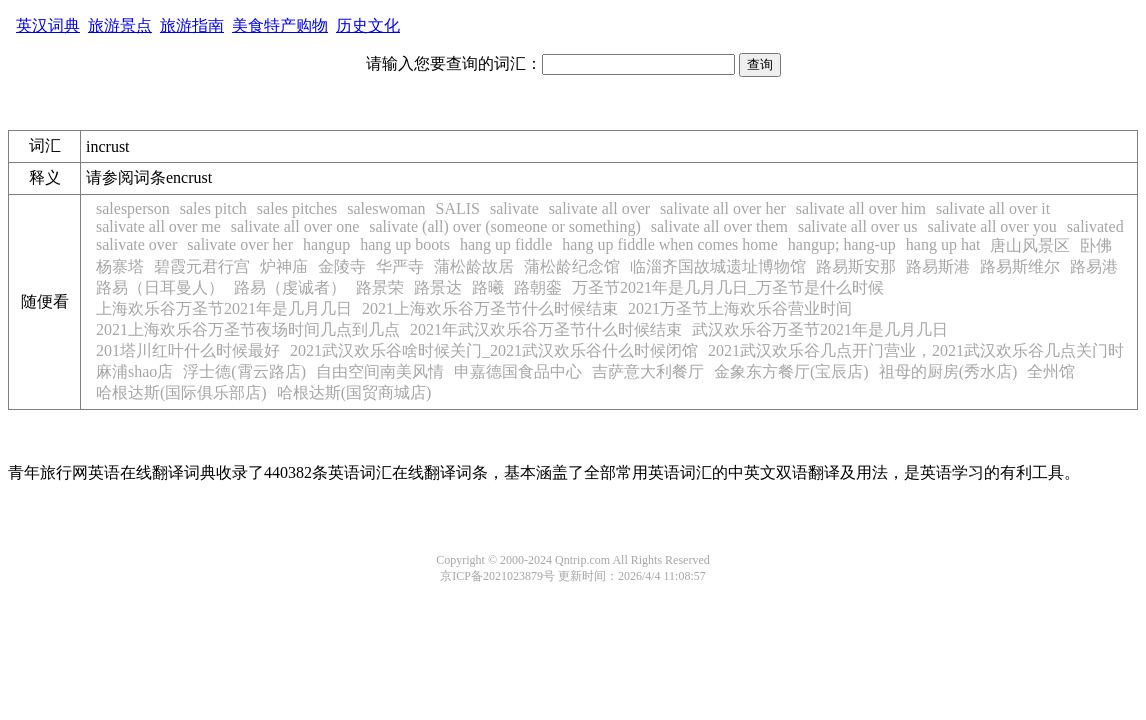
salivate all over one (295, 226)
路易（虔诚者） (290, 287)
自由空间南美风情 (380, 371)
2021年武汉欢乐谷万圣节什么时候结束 (546, 329)
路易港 (1094, 266)
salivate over (136, 244)
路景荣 (380, 287)
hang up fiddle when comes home (670, 244)
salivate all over (599, 208)
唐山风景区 (1030, 245)
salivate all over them (719, 226)
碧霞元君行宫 (202, 266)
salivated (1095, 226)
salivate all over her (723, 208)
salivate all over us (858, 226)
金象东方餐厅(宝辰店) (791, 371)
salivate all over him (861, 208)
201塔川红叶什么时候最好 (188, 350)
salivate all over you (992, 226)
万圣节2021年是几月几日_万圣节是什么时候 (728, 287)
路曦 (488, 287)
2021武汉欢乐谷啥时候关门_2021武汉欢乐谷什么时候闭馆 (494, 350)
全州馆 (1051, 371)
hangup (326, 244)
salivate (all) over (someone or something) (504, 226)
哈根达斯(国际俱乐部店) (181, 392)
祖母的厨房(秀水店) (948, 371)
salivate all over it (993, 208)
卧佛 (1096, 245)
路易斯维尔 (1020, 266)
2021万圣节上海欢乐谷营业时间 (740, 308)
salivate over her (240, 244)
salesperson (133, 208)
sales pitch (213, 208)
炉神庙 (284, 266)
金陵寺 (342, 266)
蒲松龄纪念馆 (572, 266)
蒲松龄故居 (474, 266)
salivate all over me (158, 226)
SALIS (457, 208)
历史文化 (368, 25)
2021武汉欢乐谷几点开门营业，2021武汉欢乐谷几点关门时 (916, 350)
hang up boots (405, 244)
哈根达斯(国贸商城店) (354, 392)
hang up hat (943, 244)
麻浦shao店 (134, 371)
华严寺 (400, 266)
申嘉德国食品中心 (518, 371)
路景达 (438, 287)
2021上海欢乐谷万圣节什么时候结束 (490, 308)
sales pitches (297, 208)
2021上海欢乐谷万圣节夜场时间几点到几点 (248, 329)
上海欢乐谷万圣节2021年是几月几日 (224, 308)
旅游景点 (120, 25)
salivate (514, 208)
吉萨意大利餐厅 (648, 371)
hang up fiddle (506, 244)
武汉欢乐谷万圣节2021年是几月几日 (820, 329)
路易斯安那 (856, 266)
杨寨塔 (120, 266)
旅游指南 (192, 25)
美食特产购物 (280, 25)
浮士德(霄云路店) (244, 371)
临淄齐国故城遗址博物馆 (718, 266)
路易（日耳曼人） (160, 287)
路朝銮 (538, 287)
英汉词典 (48, 25)
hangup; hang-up (842, 244)
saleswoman (386, 208)
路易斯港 (938, 266)
